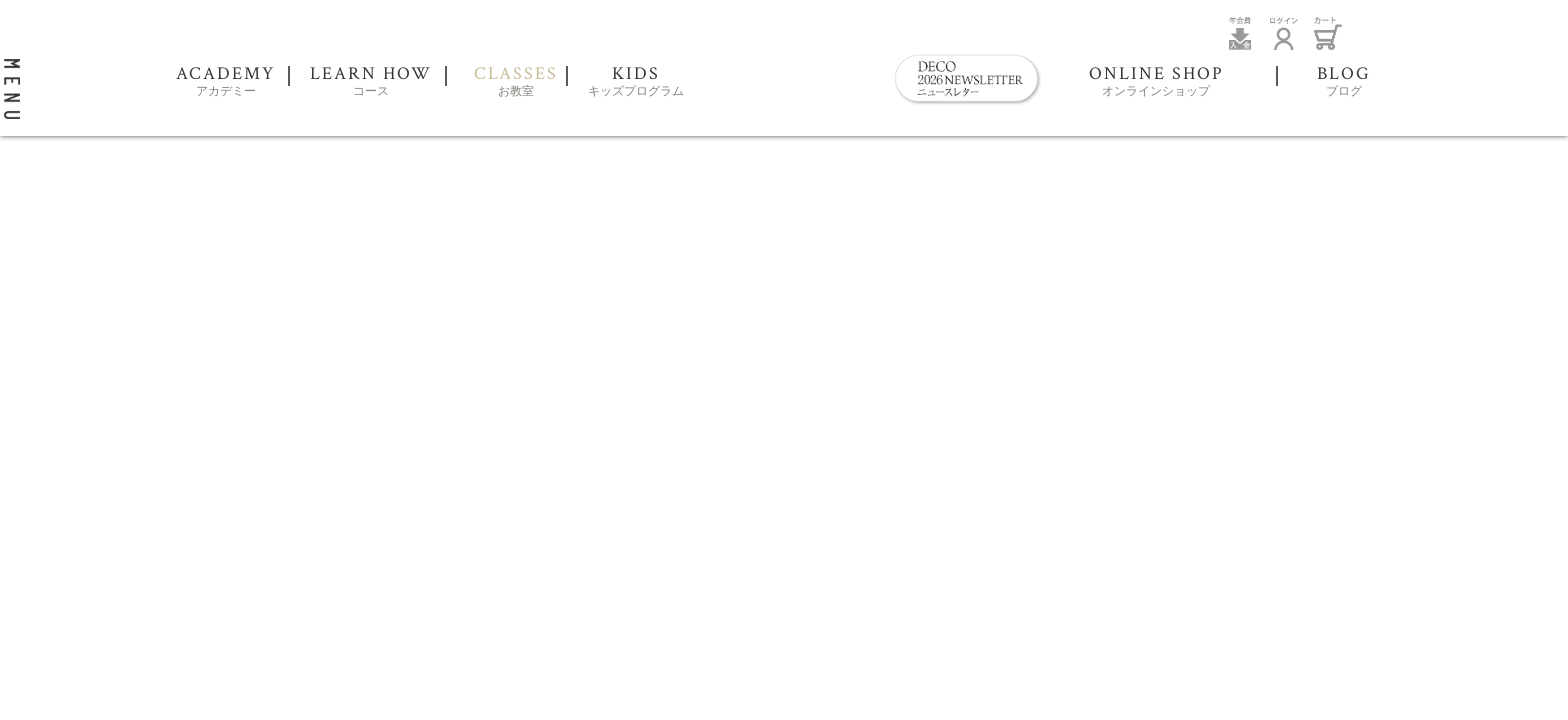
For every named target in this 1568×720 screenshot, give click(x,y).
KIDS (636, 82)
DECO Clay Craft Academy (789, 64)
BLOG (1344, 82)
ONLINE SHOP (1156, 82)
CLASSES (516, 82)
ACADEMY (225, 82)
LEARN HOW (371, 82)
